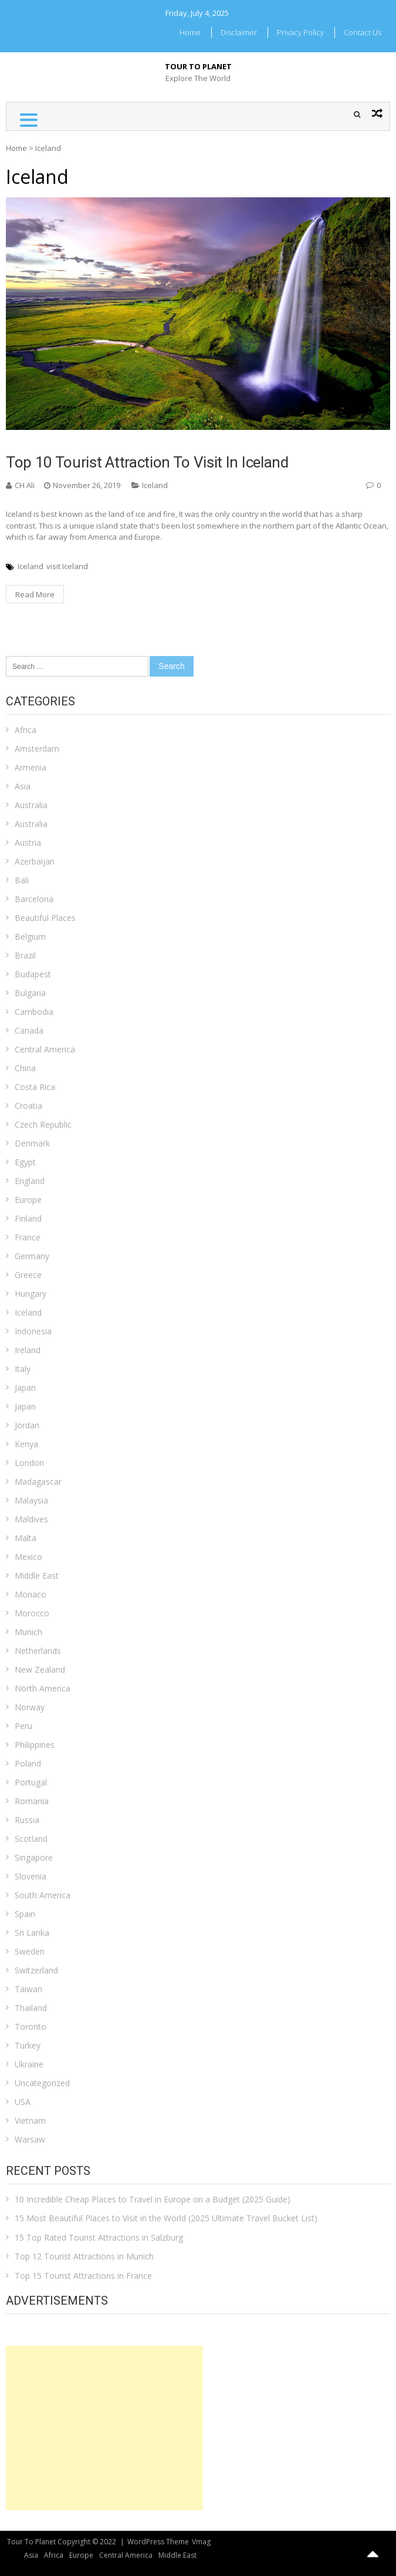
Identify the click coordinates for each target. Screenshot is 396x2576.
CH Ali (25, 485)
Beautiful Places (45, 917)
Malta (25, 1537)
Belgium (30, 936)
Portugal (31, 1782)
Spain (25, 1913)
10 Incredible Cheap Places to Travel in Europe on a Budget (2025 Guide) (152, 2199)
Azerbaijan (35, 861)
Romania (32, 1801)
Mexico (28, 1556)
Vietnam (30, 2120)
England (30, 1180)
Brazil (25, 955)
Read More (35, 594)
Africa (25, 729)
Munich (28, 1631)
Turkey (27, 2045)
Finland (28, 1218)
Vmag (201, 2542)
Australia (31, 805)
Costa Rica (35, 1086)
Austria (28, 842)
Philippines (35, 1744)
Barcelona (34, 898)
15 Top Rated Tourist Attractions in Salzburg (99, 2237)
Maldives (31, 1519)
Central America (45, 1049)
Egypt (25, 1162)
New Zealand (40, 1669)
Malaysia (31, 1500)
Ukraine (29, 2064)
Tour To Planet (198, 66)
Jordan (27, 1425)
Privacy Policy (300, 32)
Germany (32, 1256)
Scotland (31, 1838)
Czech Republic (43, 1124)
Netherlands (38, 1650)
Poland (28, 1763)
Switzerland (36, 1970)
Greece (28, 1274)
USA (23, 2101)
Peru (23, 1725)
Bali (22, 880)
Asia (23, 786)
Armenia (30, 767)
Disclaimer (239, 32)
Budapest (33, 974)
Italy (23, 1368)
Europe (28, 1199)
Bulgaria (30, 992)
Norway (30, 1707)
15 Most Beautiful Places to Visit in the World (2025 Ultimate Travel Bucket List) (166, 2218)
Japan (25, 1387)
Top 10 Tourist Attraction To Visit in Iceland (147, 462)
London (29, 1462)
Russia (27, 1819)
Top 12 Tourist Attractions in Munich (84, 2256)
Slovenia (30, 1876)
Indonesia (33, 1331)
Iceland (155, 485)
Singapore (34, 1857)
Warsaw (30, 2139)
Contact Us (362, 32)
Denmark (32, 1143)
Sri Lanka (32, 1932)
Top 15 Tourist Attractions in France (83, 2275)
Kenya (26, 1444)
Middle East (37, 1575)
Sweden (30, 1951)
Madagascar (38, 1481)
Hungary (30, 1293)
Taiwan (28, 1989)
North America (42, 1688)
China (25, 1068)
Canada (29, 1030)
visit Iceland (67, 566)
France (27, 1237)
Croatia (28, 1105)
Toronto (30, 2026)
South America (42, 1895)
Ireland (27, 1350)
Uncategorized (42, 2083)
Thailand (31, 2007)
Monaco (30, 1594)
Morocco (32, 1613)
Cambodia (34, 1011)
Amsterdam (37, 748)
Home (190, 32)
